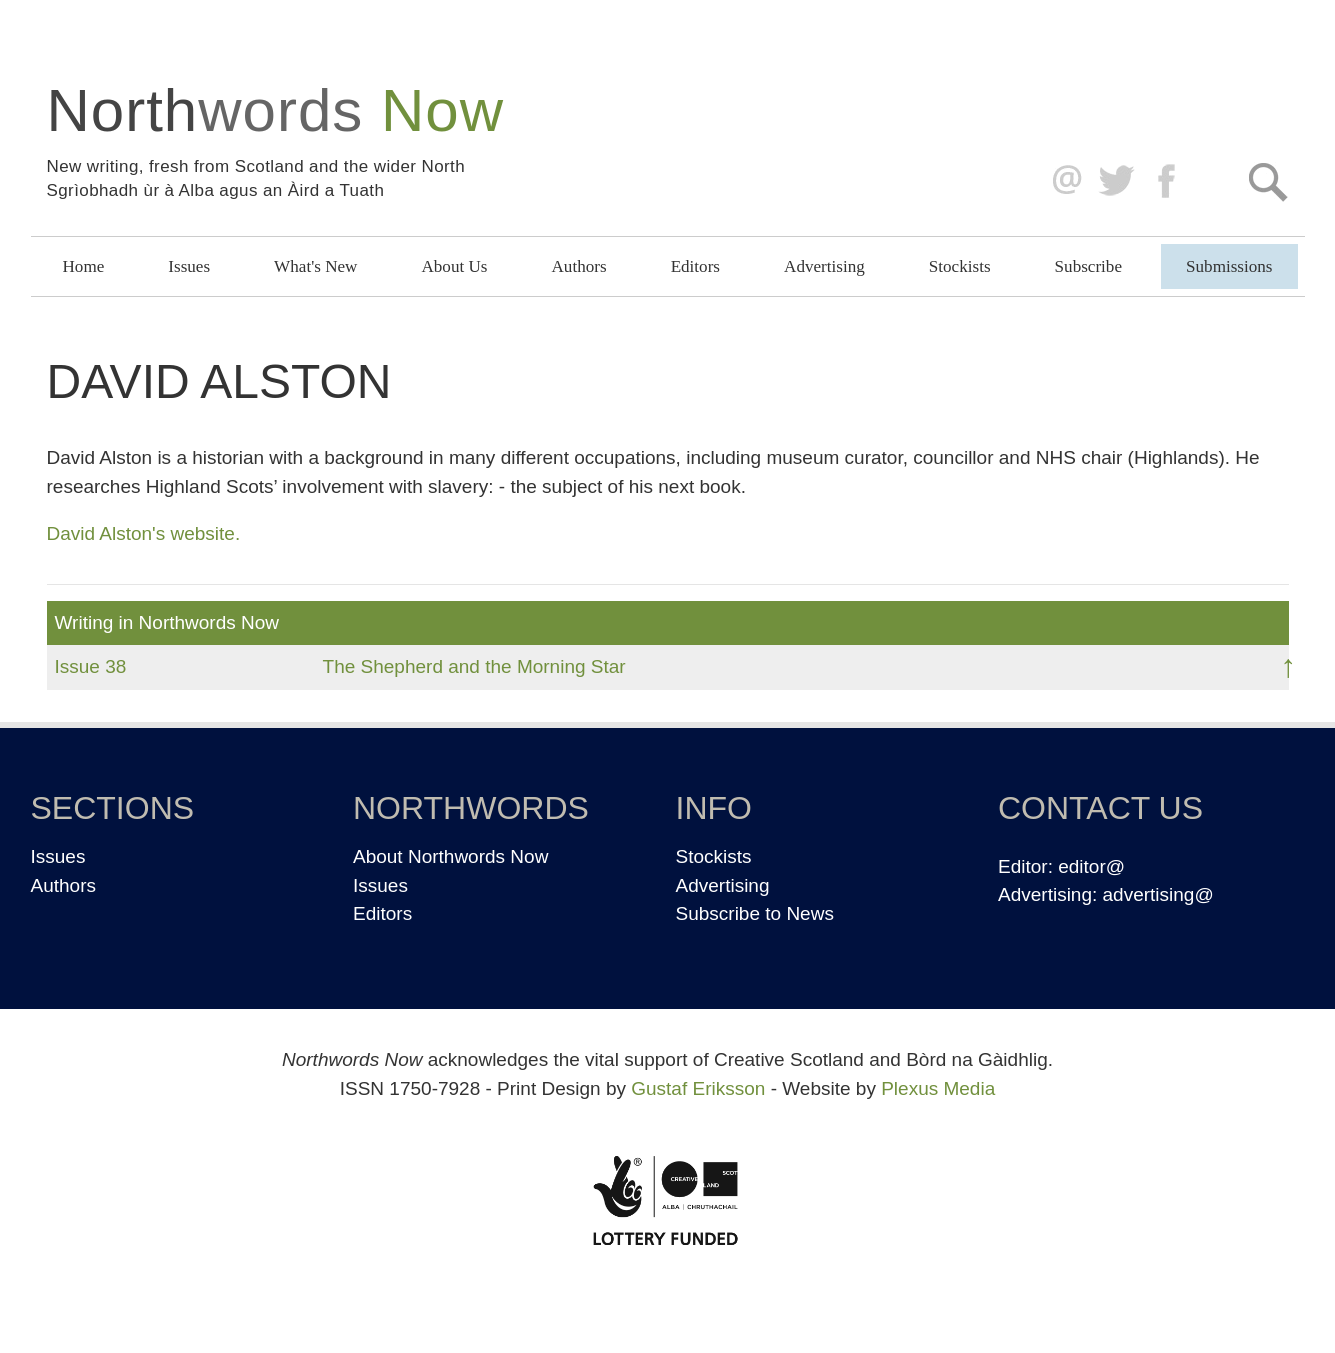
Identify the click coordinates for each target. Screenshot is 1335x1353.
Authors (579, 266)
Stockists (960, 266)
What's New (315, 266)
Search (1267, 181)
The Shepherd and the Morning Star (474, 666)
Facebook (1168, 181)
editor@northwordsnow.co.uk (1062, 181)
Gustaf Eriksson (698, 1088)
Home (84, 266)
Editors (695, 266)
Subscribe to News (755, 913)
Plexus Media (938, 1088)
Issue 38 (91, 666)
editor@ (1091, 866)
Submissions (1229, 266)
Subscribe (1088, 266)
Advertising (824, 266)
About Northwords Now (450, 856)
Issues (189, 266)
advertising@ (1158, 894)
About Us (454, 266)
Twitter (1115, 181)
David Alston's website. (144, 533)
